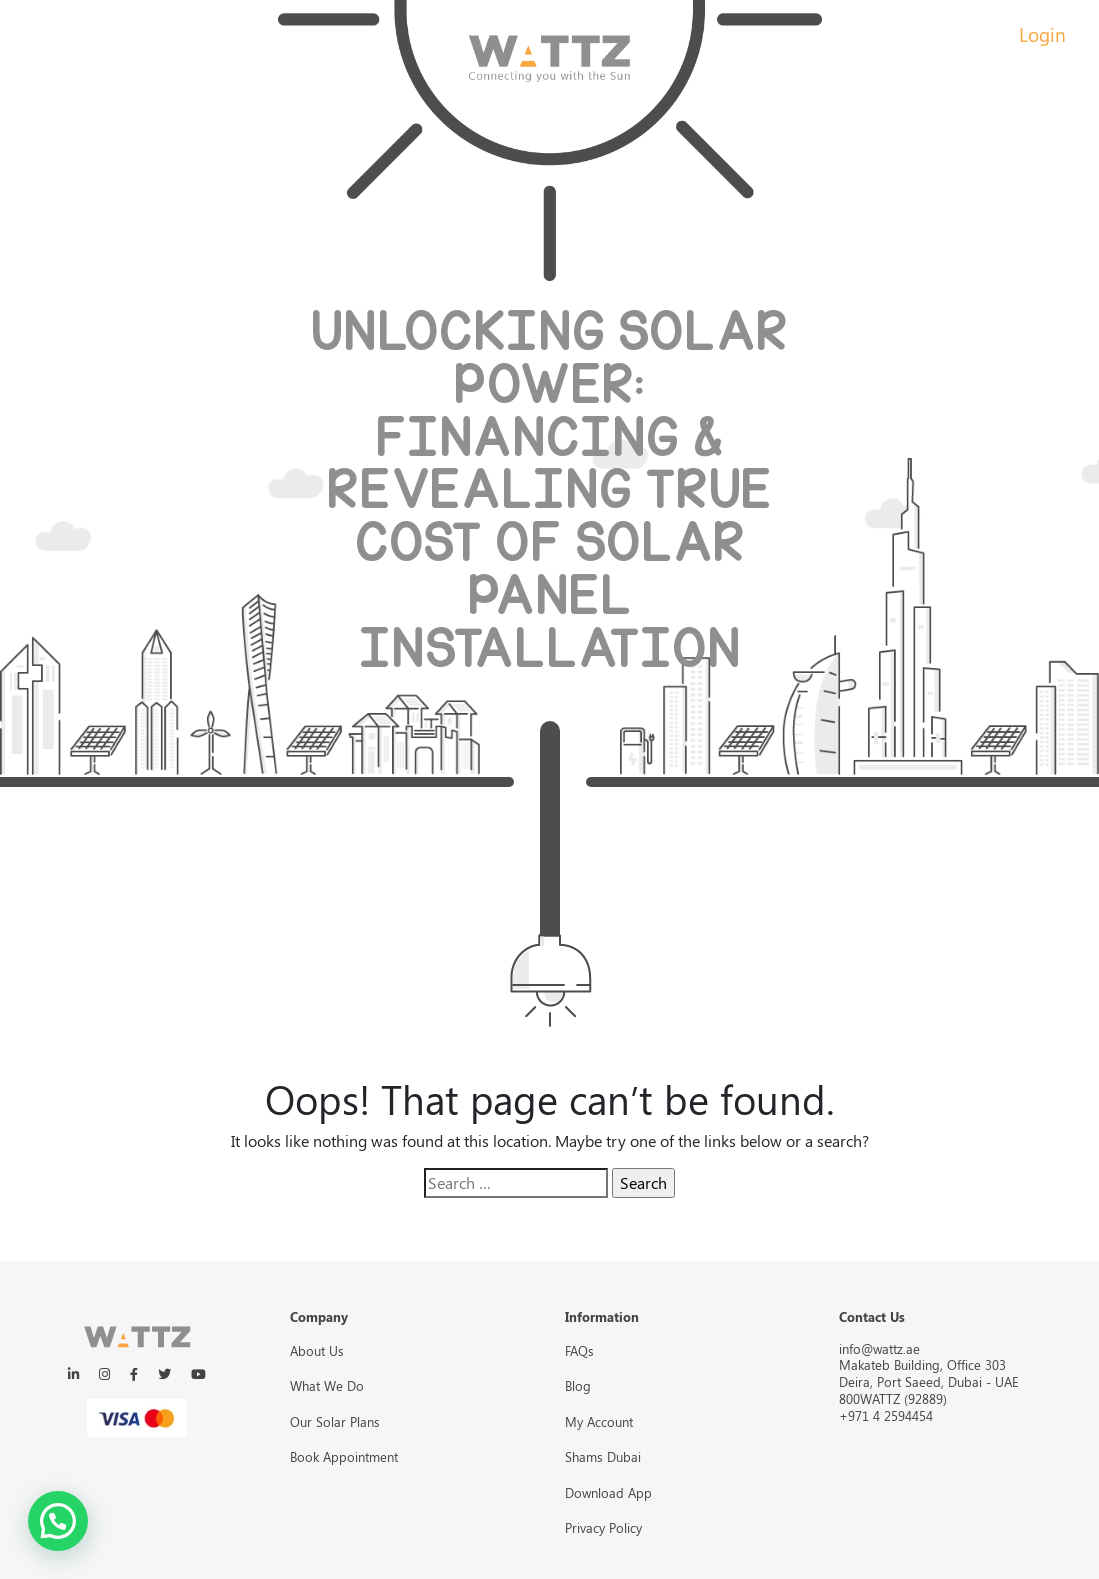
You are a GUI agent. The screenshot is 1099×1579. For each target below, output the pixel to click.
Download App (608, 1492)
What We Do (327, 1385)
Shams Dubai (603, 1456)
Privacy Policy (603, 1527)
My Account (599, 1421)
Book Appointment (344, 1456)
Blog (578, 1385)
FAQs (579, 1350)
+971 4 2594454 (886, 1415)
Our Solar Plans (335, 1421)
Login (1042, 34)
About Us (317, 1350)
